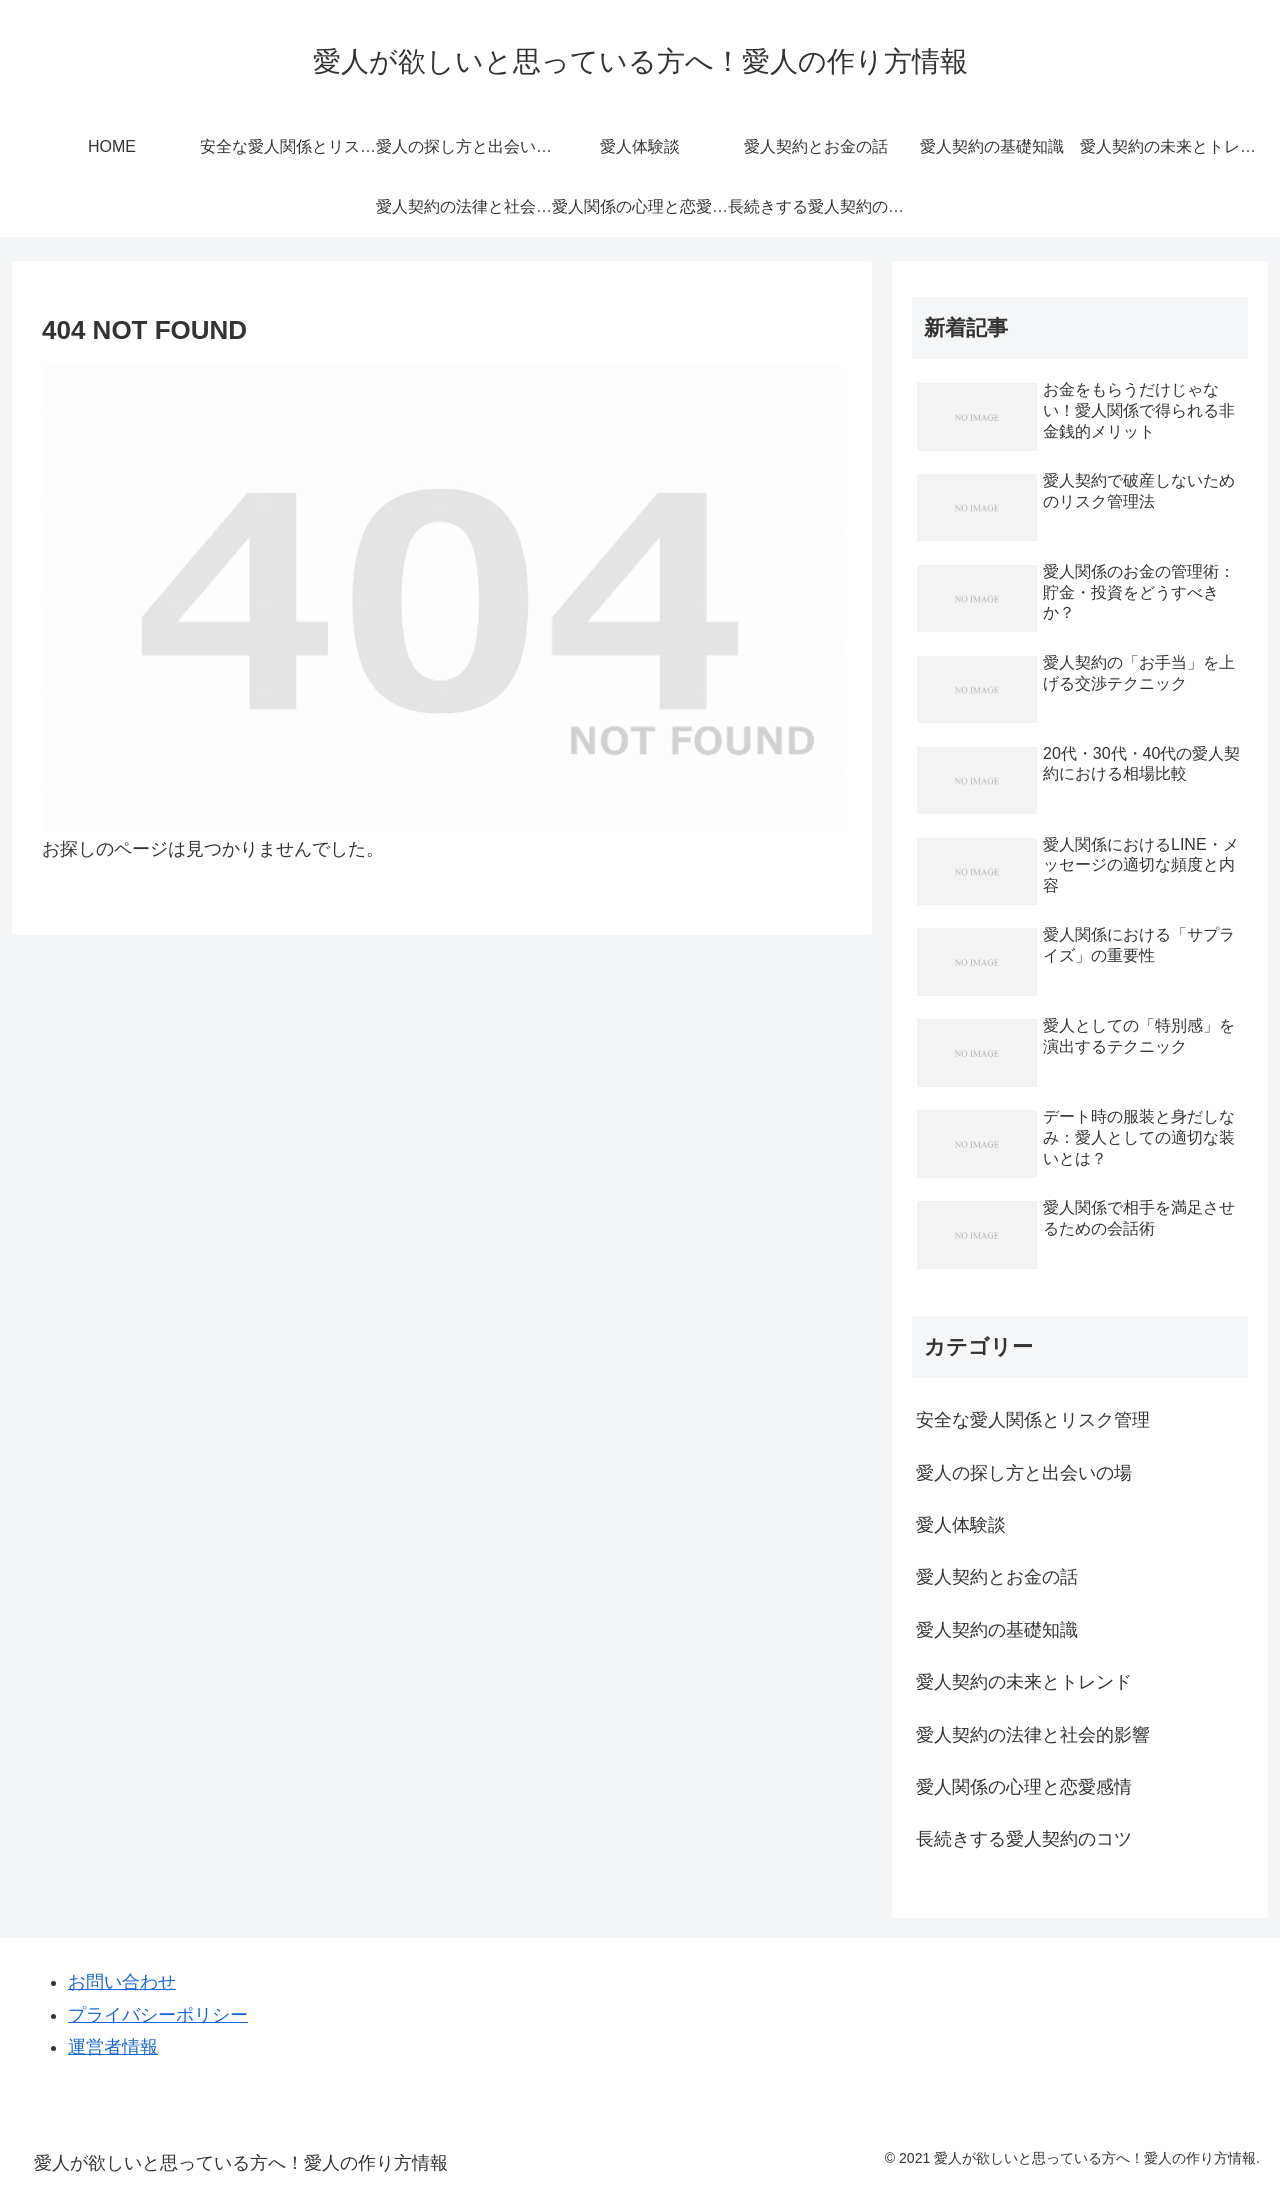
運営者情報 (113, 2047)
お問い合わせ (122, 1982)
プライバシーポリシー (158, 2015)
